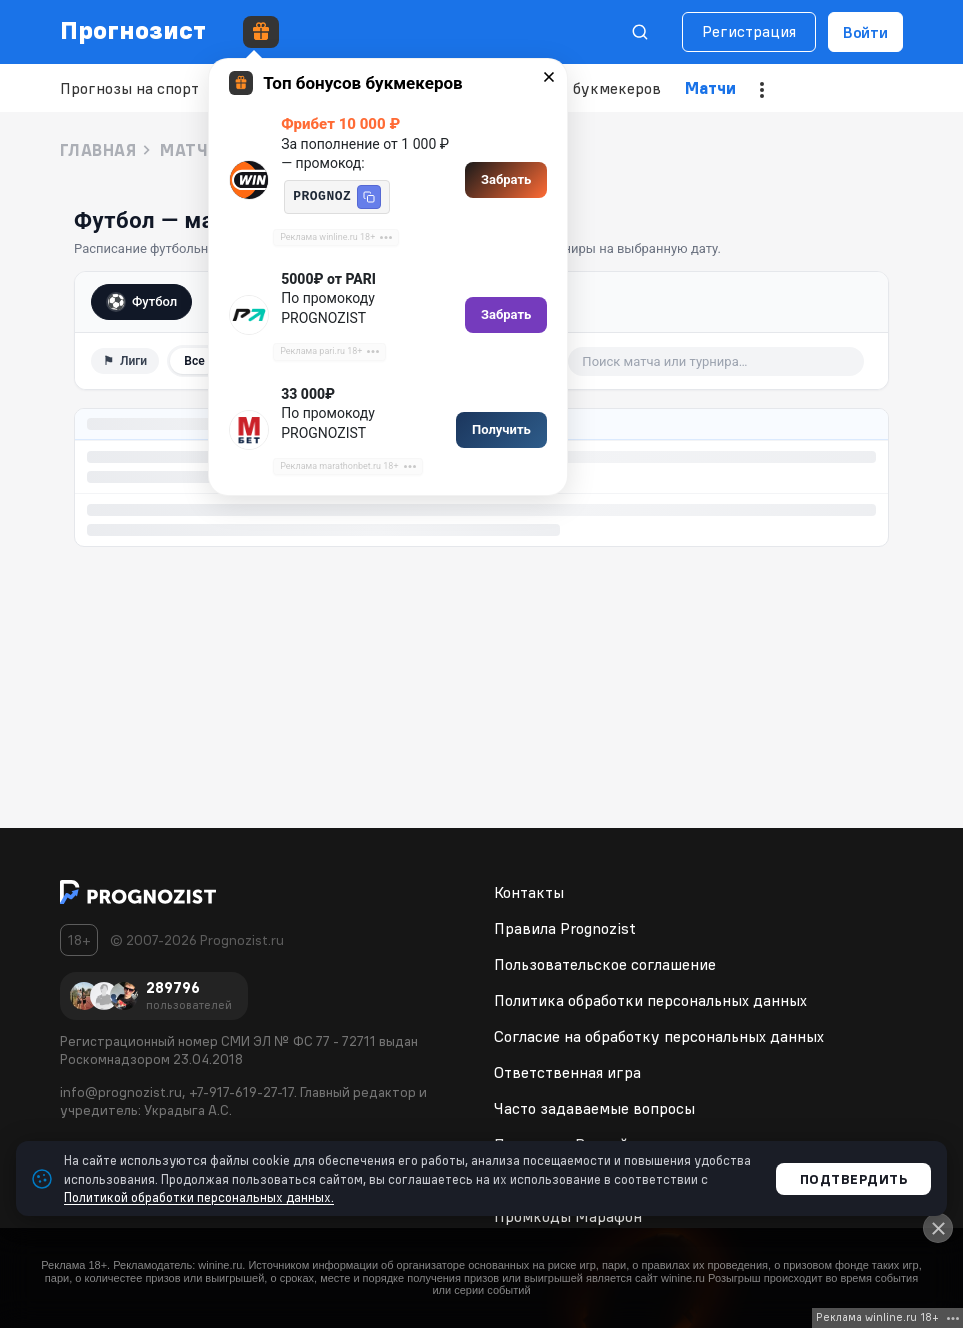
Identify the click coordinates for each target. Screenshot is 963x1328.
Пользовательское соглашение (605, 964)
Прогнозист (133, 30)
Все (194, 361)
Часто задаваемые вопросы (594, 1108)
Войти (865, 32)
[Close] (938, 1228)
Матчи (710, 88)
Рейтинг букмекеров (584, 88)
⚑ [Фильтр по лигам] (125, 361)
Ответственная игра (567, 1072)
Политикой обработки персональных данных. (199, 1197)
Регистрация (749, 31)
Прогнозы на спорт (129, 88)
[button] (369, 197)
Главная (98, 150)
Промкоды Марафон (568, 1216)
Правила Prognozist (565, 928)
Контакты (529, 892)
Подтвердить (854, 1179)
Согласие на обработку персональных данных (659, 1036)
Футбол (141, 302)
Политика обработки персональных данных (650, 1000)
